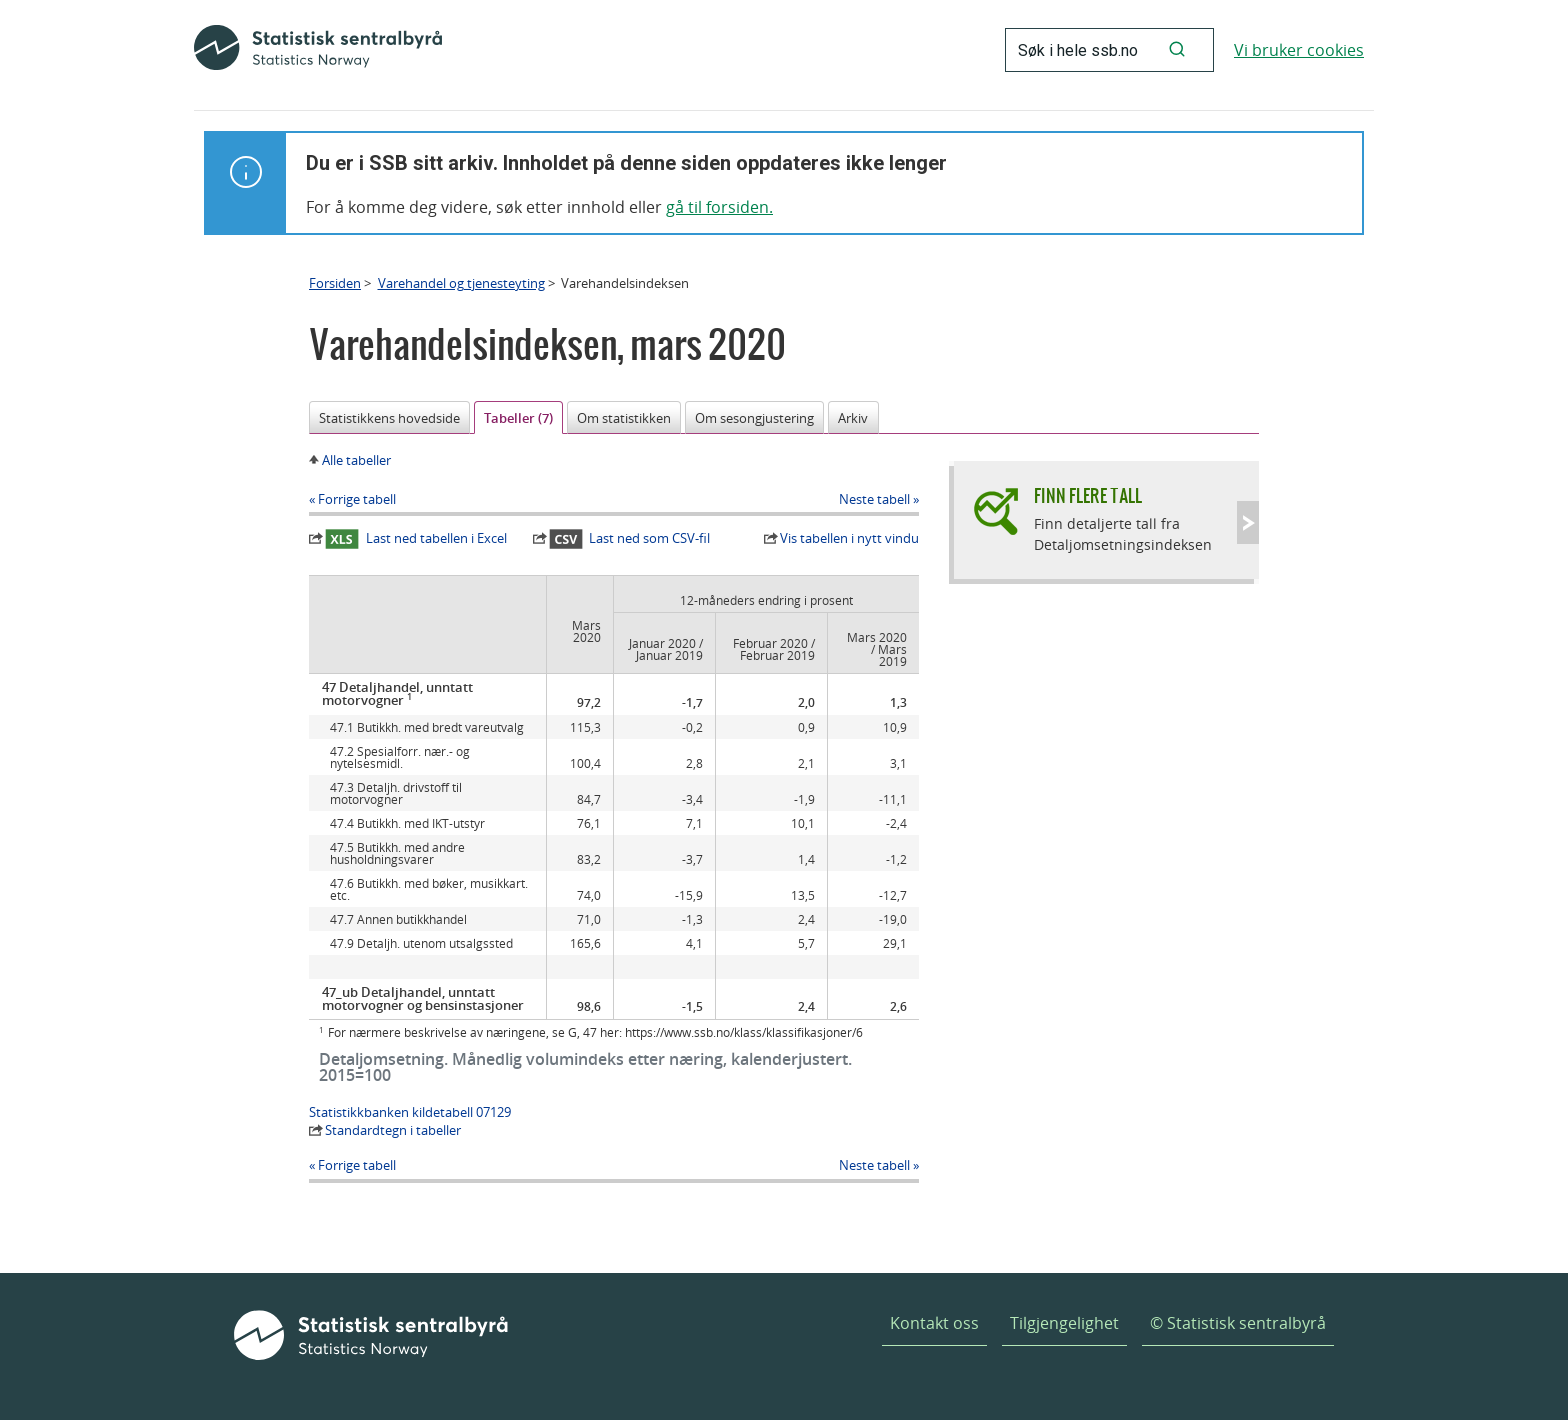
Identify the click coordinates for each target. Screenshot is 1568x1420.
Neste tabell (874, 499)
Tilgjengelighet (1064, 1323)
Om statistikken (624, 418)
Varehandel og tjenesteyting (461, 283)
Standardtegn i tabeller (393, 1130)
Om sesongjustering (754, 418)
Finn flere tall (1088, 495)
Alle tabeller (356, 460)
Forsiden (335, 283)
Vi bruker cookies (1299, 50)
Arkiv (853, 418)
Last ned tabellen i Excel (416, 539)
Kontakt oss (934, 1323)
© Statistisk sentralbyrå (1238, 1323)
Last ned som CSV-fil (630, 539)
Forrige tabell (357, 499)
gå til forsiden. (719, 207)
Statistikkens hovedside (389, 418)
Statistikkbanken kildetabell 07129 (410, 1112)
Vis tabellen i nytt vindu (849, 538)
